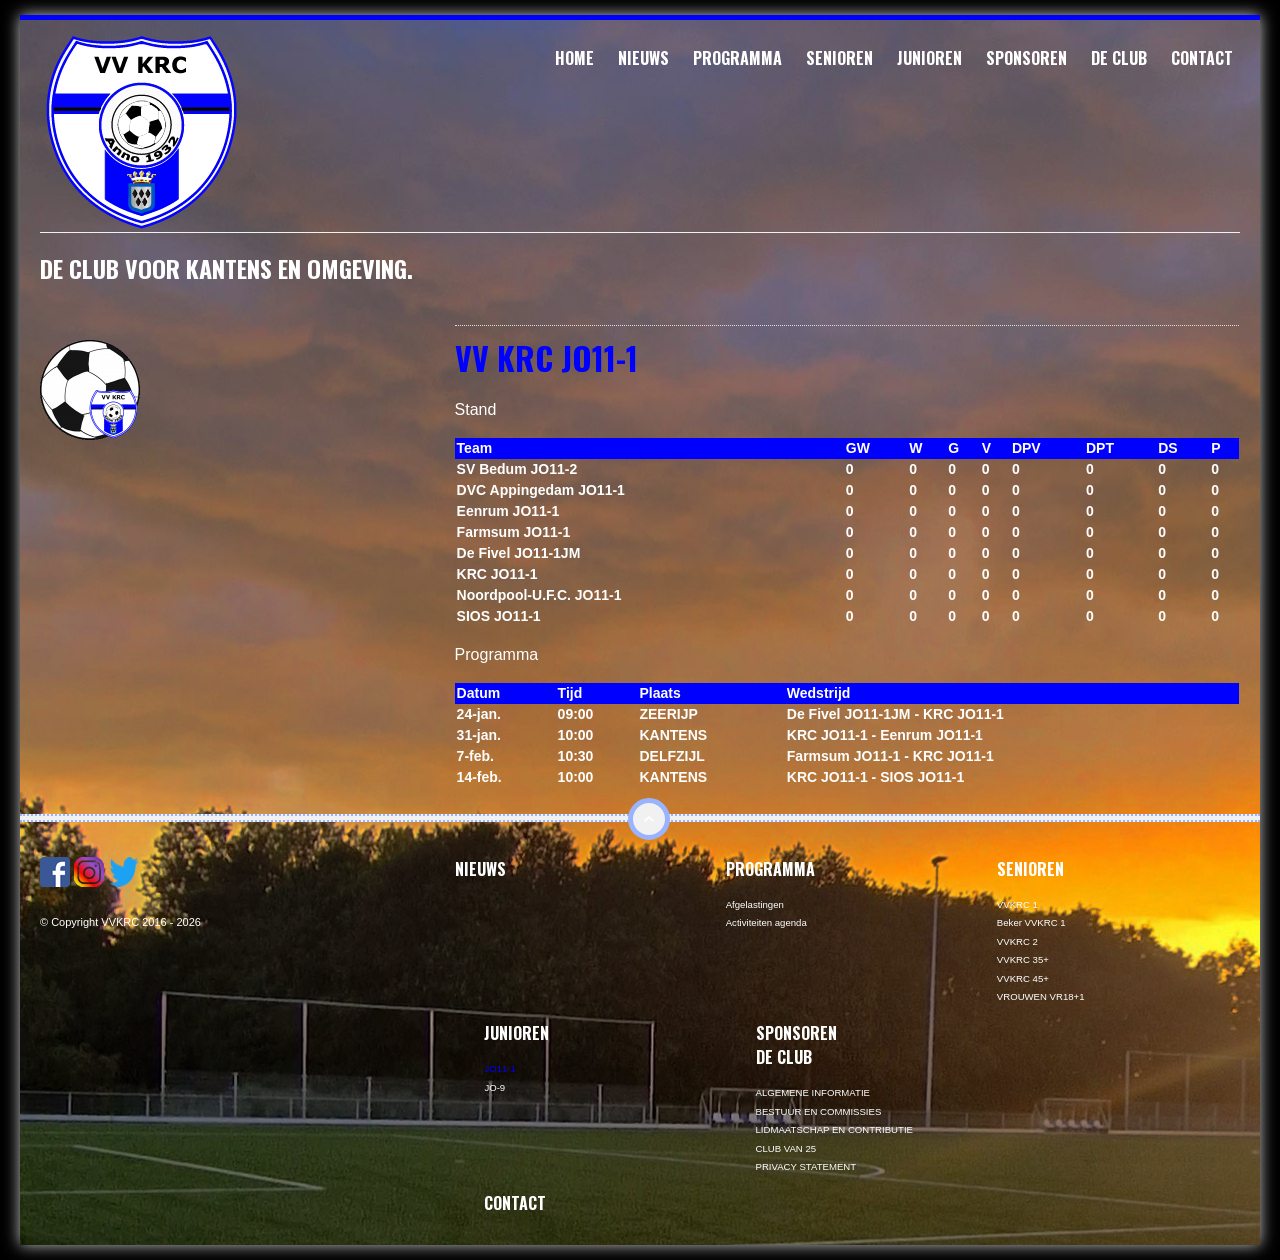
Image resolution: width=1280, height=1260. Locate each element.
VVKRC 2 (1017, 941)
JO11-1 (499, 1068)
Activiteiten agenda (766, 922)
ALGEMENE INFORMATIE (813, 1092)
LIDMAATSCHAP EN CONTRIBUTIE (834, 1129)
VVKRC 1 (1017, 904)
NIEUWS (643, 58)
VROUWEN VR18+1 (1041, 996)
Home (574, 58)
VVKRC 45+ (1023, 978)
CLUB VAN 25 (786, 1148)
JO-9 (494, 1087)
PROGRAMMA (737, 58)
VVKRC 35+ (1023, 959)
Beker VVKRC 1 (1031, 922)
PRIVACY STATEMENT (806, 1166)
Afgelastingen (755, 904)
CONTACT (1202, 58)
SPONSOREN (1026, 58)
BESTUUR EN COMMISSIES (819, 1111)
